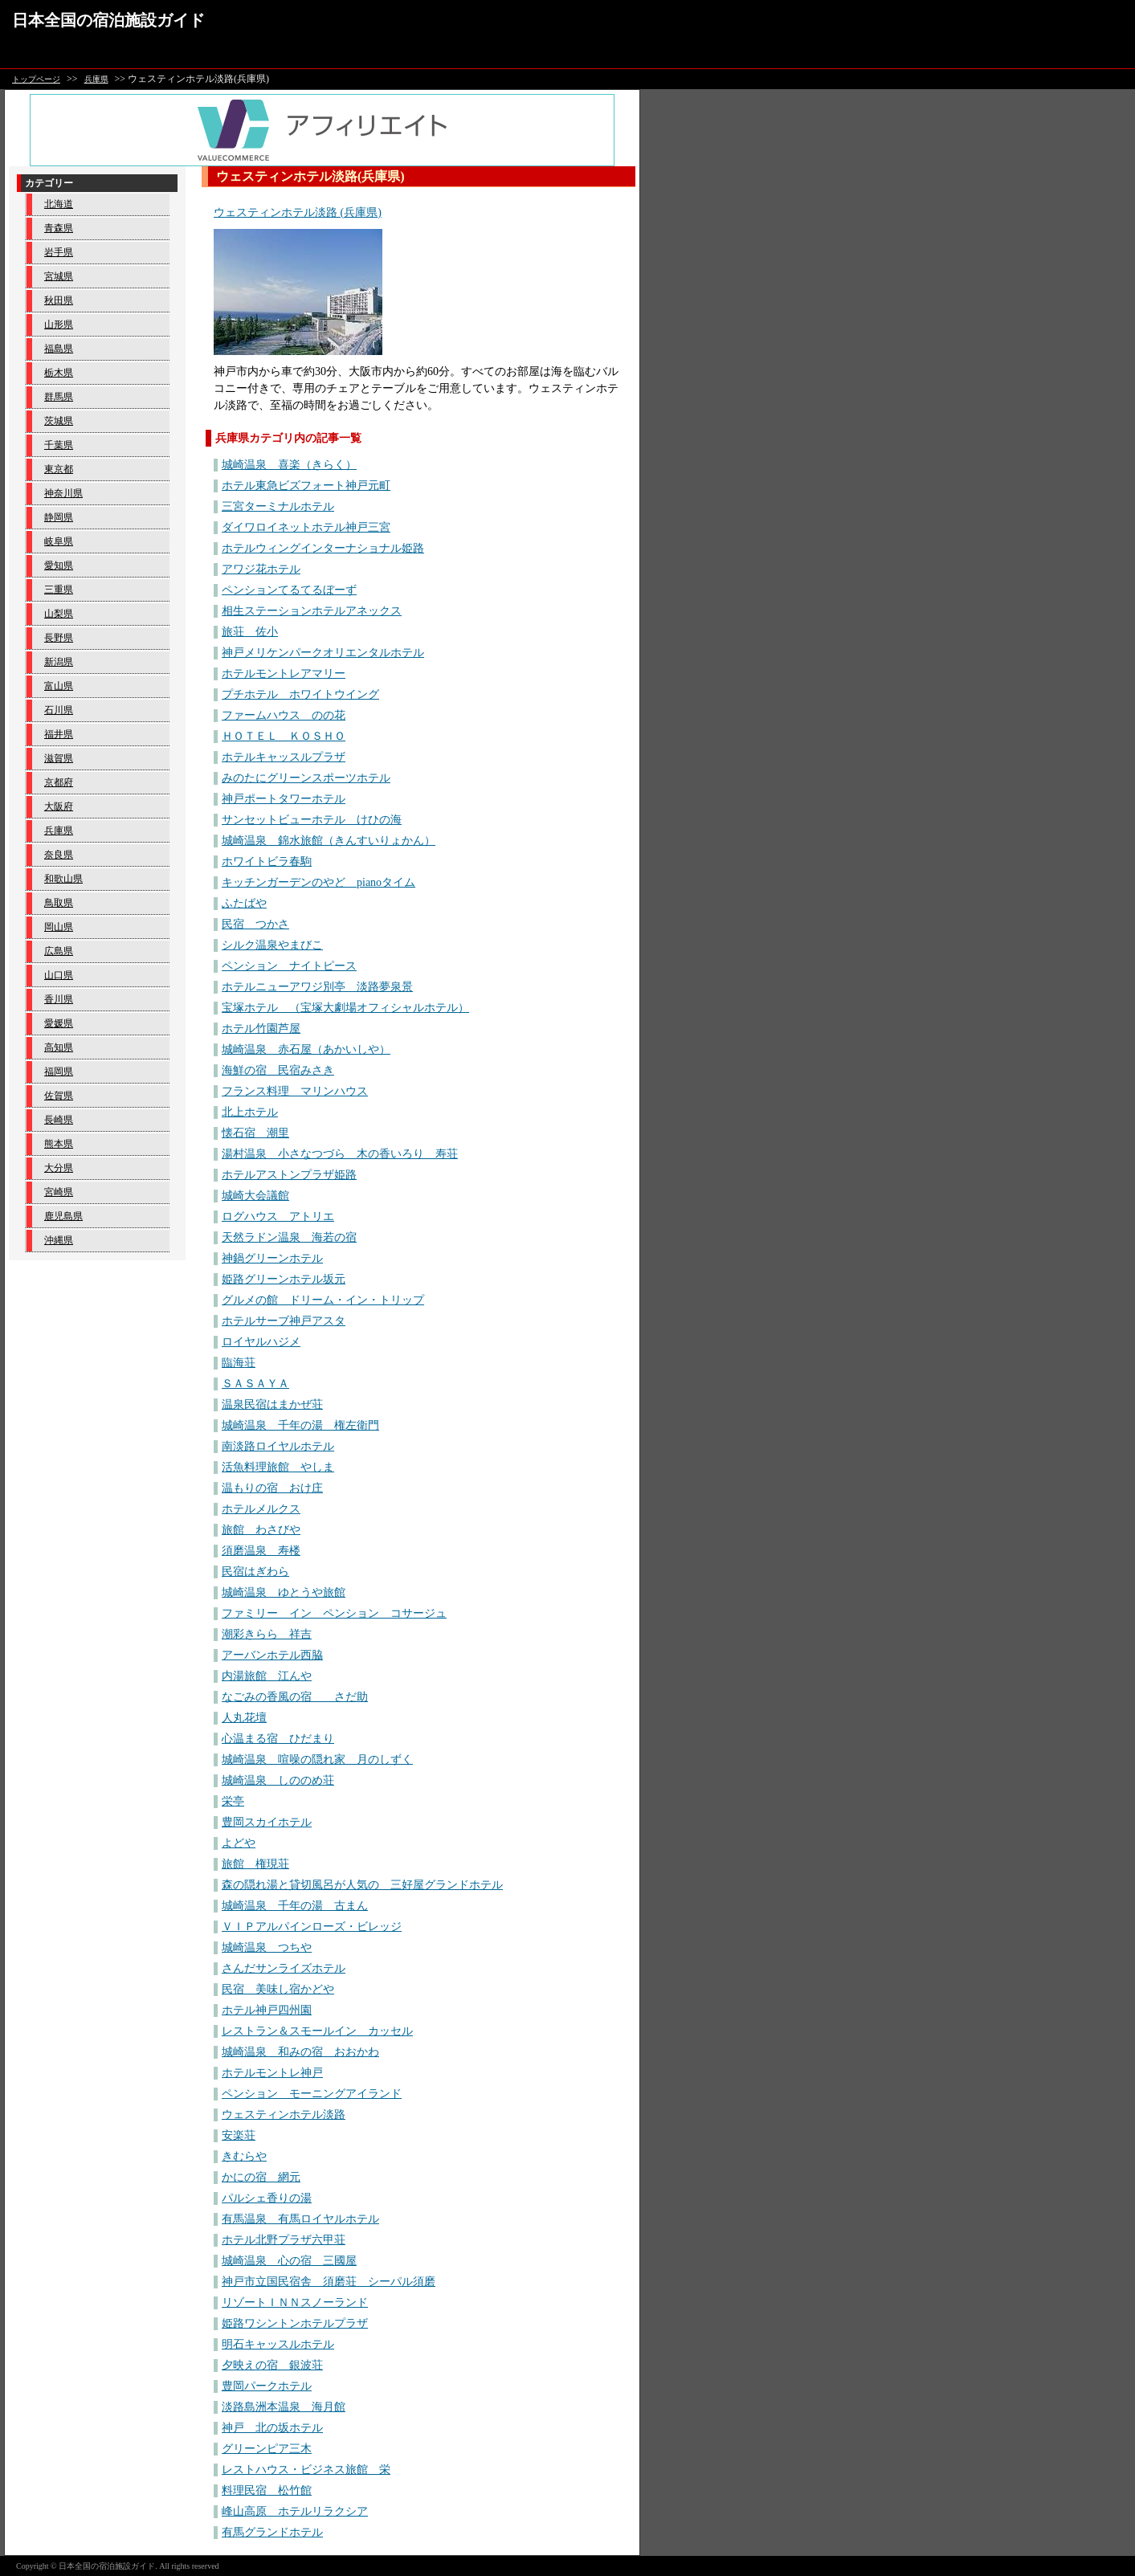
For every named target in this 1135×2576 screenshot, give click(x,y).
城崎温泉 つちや (267, 1947)
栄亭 (233, 1801)
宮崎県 (58, 1192)
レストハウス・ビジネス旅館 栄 (306, 2470)
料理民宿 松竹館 (267, 2490)
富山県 (58, 686)
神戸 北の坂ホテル (272, 2428)
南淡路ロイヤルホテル (278, 1446)
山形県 (58, 324)
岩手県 (58, 252)
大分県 (58, 1168)
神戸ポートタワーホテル (283, 799)
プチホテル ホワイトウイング (300, 694)
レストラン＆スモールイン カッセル (317, 2031)
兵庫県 (96, 79)
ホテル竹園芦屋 (261, 1029)
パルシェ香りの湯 (267, 2198)
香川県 (58, 999)
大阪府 (58, 806)
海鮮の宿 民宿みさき (278, 1070)
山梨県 (58, 613)
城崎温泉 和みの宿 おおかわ (300, 2052)
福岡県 (58, 1071)
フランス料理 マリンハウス (295, 1091)
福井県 (58, 734)
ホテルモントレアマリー (283, 673)
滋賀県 (58, 758)
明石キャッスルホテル (278, 2344)
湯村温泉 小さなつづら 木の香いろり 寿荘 (340, 1154)
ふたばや (244, 903)
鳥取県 (58, 902)
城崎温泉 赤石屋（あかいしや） (306, 1049)
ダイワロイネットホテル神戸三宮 (306, 527)
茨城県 (58, 421)
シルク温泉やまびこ (272, 945)
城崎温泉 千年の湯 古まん (295, 1906)
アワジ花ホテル (261, 569)
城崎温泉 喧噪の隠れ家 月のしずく (317, 1759)
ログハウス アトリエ (278, 1216)
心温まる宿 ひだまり (278, 1739)
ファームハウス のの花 (283, 715)
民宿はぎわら (255, 1572)
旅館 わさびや (261, 1530)
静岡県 (58, 517)
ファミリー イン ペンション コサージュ (334, 1613)
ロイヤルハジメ (261, 1342)
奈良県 (58, 854)
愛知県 (58, 565)
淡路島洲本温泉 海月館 (283, 2407)
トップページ (36, 79)
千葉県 (58, 445)
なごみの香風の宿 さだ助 (295, 1697)
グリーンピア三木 (267, 2449)
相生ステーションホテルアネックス (312, 611)
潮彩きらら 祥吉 (267, 1634)
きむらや (244, 2156)
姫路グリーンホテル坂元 (283, 1279)
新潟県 (58, 661)
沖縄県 (58, 1240)
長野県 (58, 637)
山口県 (58, 975)
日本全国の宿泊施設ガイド (108, 20)
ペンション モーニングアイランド (312, 2094)
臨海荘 (238, 1363)
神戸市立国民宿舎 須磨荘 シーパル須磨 (328, 2282)
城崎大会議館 (255, 1196)
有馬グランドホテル (272, 2532)
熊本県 (58, 1143)
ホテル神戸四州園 (267, 2010)
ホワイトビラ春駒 (267, 861)
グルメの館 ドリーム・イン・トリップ (323, 1300)
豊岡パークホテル (267, 2386)
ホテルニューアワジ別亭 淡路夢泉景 (317, 987)
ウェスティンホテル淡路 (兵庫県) (298, 212)
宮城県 (58, 276)
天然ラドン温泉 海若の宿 (289, 1237)
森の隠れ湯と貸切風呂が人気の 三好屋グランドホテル (362, 1885)
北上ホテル (250, 1112)
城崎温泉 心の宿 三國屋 (289, 2261)
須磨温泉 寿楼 (261, 1551)
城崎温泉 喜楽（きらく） (289, 465)
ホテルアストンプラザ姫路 (289, 1175)
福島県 (58, 348)
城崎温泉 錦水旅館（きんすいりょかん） (328, 841)
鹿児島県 (63, 1216)
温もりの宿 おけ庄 (272, 1488)
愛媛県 (58, 1023)
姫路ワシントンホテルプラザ (295, 2323)
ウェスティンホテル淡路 (283, 2115)
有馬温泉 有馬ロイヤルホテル (300, 2219)
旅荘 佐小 (250, 632)
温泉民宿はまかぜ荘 (272, 1404)
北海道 (58, 204)
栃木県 (58, 372)
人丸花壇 (244, 1718)
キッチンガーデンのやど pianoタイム (318, 882)
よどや (238, 1843)
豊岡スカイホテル (267, 1822)
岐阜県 (58, 541)
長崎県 (58, 1119)
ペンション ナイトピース (289, 966)
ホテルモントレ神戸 (272, 2073)
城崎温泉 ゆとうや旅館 (283, 1592)
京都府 (58, 782)
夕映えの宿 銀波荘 (272, 2365)
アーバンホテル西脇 (272, 1655)
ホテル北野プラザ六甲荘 (283, 2240)
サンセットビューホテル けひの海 (312, 820)
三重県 (58, 589)
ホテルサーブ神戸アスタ (283, 1321)
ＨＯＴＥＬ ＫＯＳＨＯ (283, 736)
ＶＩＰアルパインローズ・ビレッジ (312, 1927)
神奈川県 (63, 493)
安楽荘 (238, 2135)
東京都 (58, 469)
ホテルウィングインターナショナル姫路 (323, 548)
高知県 (58, 1047)
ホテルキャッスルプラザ (283, 757)
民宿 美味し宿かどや (278, 1989)
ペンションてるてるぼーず (289, 590)
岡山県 (58, 927)
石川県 (58, 710)
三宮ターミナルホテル (278, 506)
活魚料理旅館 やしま (278, 1467)
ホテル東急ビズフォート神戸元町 (306, 486)
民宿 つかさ (255, 924)
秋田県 (58, 300)
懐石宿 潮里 (255, 1133)
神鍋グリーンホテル (272, 1258)
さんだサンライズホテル (283, 1968)
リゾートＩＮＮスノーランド (295, 2302)
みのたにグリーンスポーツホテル (306, 778)
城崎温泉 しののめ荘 (278, 1780)
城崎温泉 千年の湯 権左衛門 (300, 1425)
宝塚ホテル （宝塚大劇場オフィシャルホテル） (345, 1008)
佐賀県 (58, 1095)
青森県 (58, 228)
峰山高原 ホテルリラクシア (295, 2511)
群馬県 (58, 396)
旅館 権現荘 (255, 1864)
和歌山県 (63, 878)
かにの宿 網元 (261, 2177)
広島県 (58, 951)
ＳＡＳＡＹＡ (255, 1384)
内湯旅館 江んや (267, 1676)
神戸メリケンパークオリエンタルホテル (323, 653)
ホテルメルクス (261, 1509)
